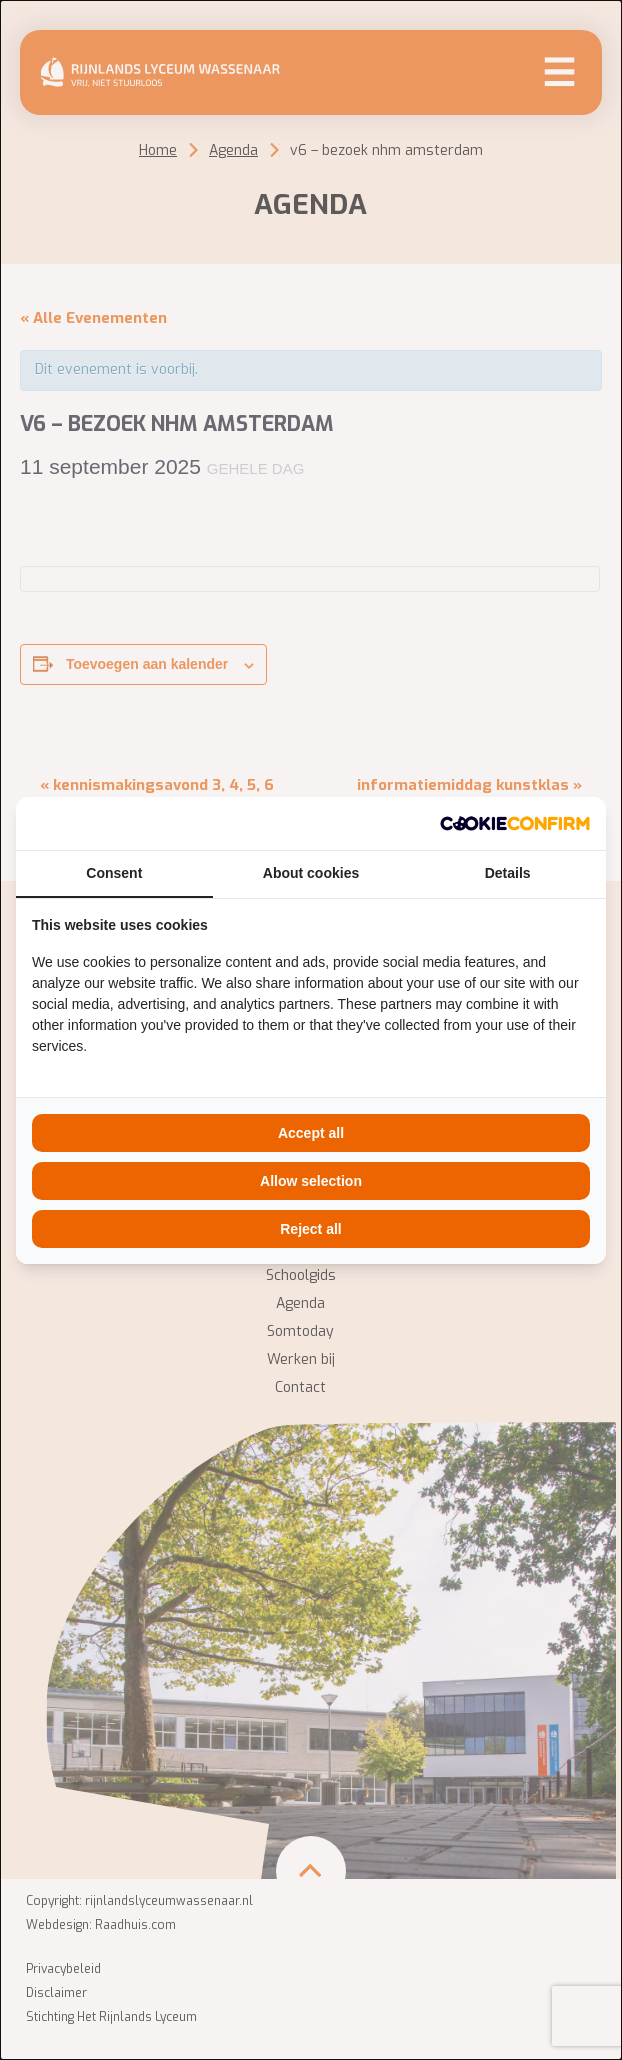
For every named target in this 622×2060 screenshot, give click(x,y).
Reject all (310, 1229)
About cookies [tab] (311, 873)
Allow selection (311, 1181)
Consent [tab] (114, 873)
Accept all (311, 1133)
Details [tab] (508, 873)
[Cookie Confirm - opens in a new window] (515, 823)
